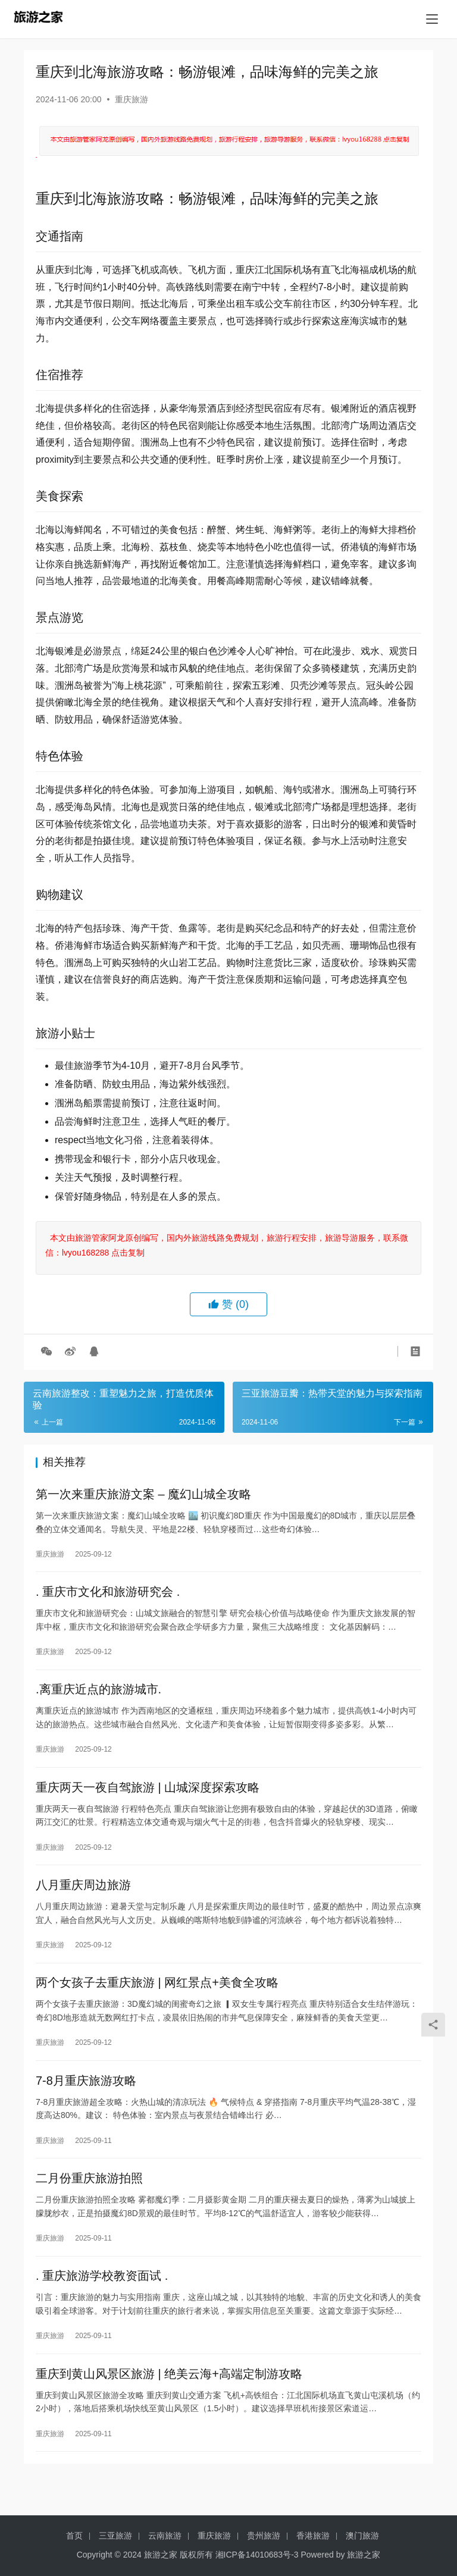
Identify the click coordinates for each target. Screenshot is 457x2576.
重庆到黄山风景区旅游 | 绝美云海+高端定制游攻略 (169, 2399)
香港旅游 (313, 2535)
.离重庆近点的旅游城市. (98, 1696)
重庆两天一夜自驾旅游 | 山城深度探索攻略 (147, 1796)
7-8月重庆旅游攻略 (86, 2098)
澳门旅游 (362, 2535)
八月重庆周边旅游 (83, 1897)
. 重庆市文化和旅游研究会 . (108, 1595)
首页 (74, 2535)
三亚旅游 (115, 2535)
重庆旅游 (131, 99)
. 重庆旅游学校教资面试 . (102, 2299)
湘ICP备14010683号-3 (257, 2554)
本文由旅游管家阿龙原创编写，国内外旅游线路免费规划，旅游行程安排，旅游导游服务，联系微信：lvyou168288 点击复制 (226, 1245)
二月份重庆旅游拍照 (89, 2198)
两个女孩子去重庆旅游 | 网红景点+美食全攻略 (157, 1997)
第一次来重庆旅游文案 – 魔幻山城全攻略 (143, 1495)
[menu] (432, 19)
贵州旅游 (263, 2535)
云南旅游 (164, 2535)
